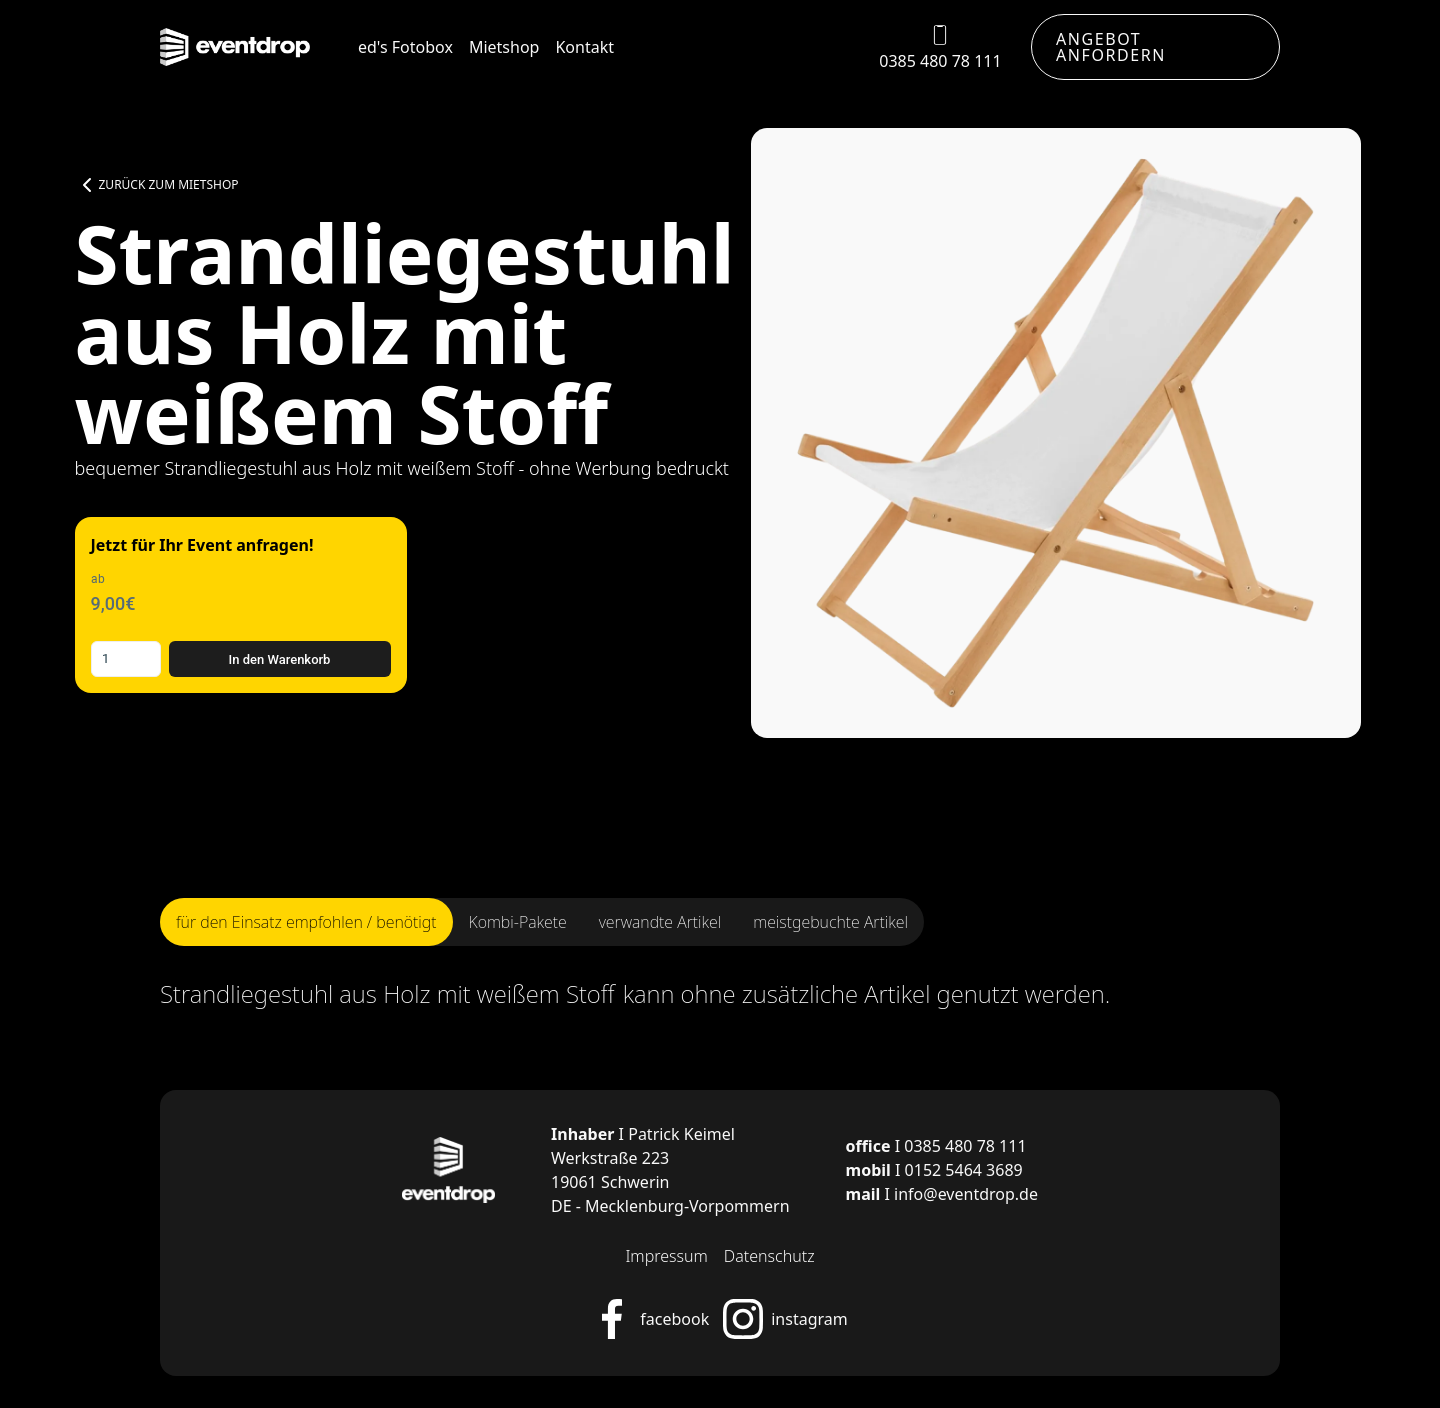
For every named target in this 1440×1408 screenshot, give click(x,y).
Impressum (666, 1256)
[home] (235, 47)
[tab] (306, 922)
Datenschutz (769, 1256)
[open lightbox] (1056, 433)
